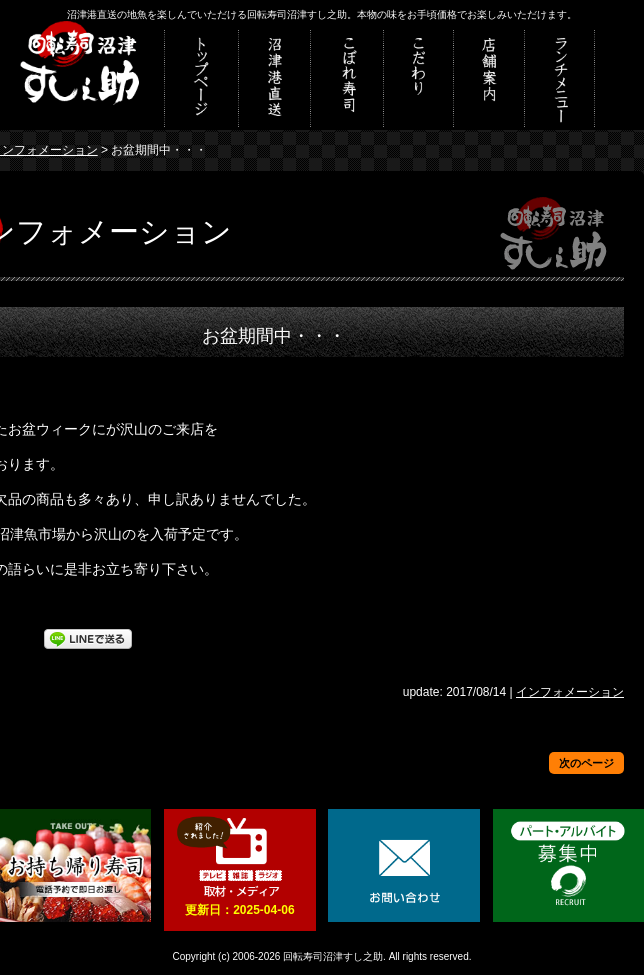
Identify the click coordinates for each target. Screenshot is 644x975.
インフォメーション (570, 692)
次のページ (586, 763)
